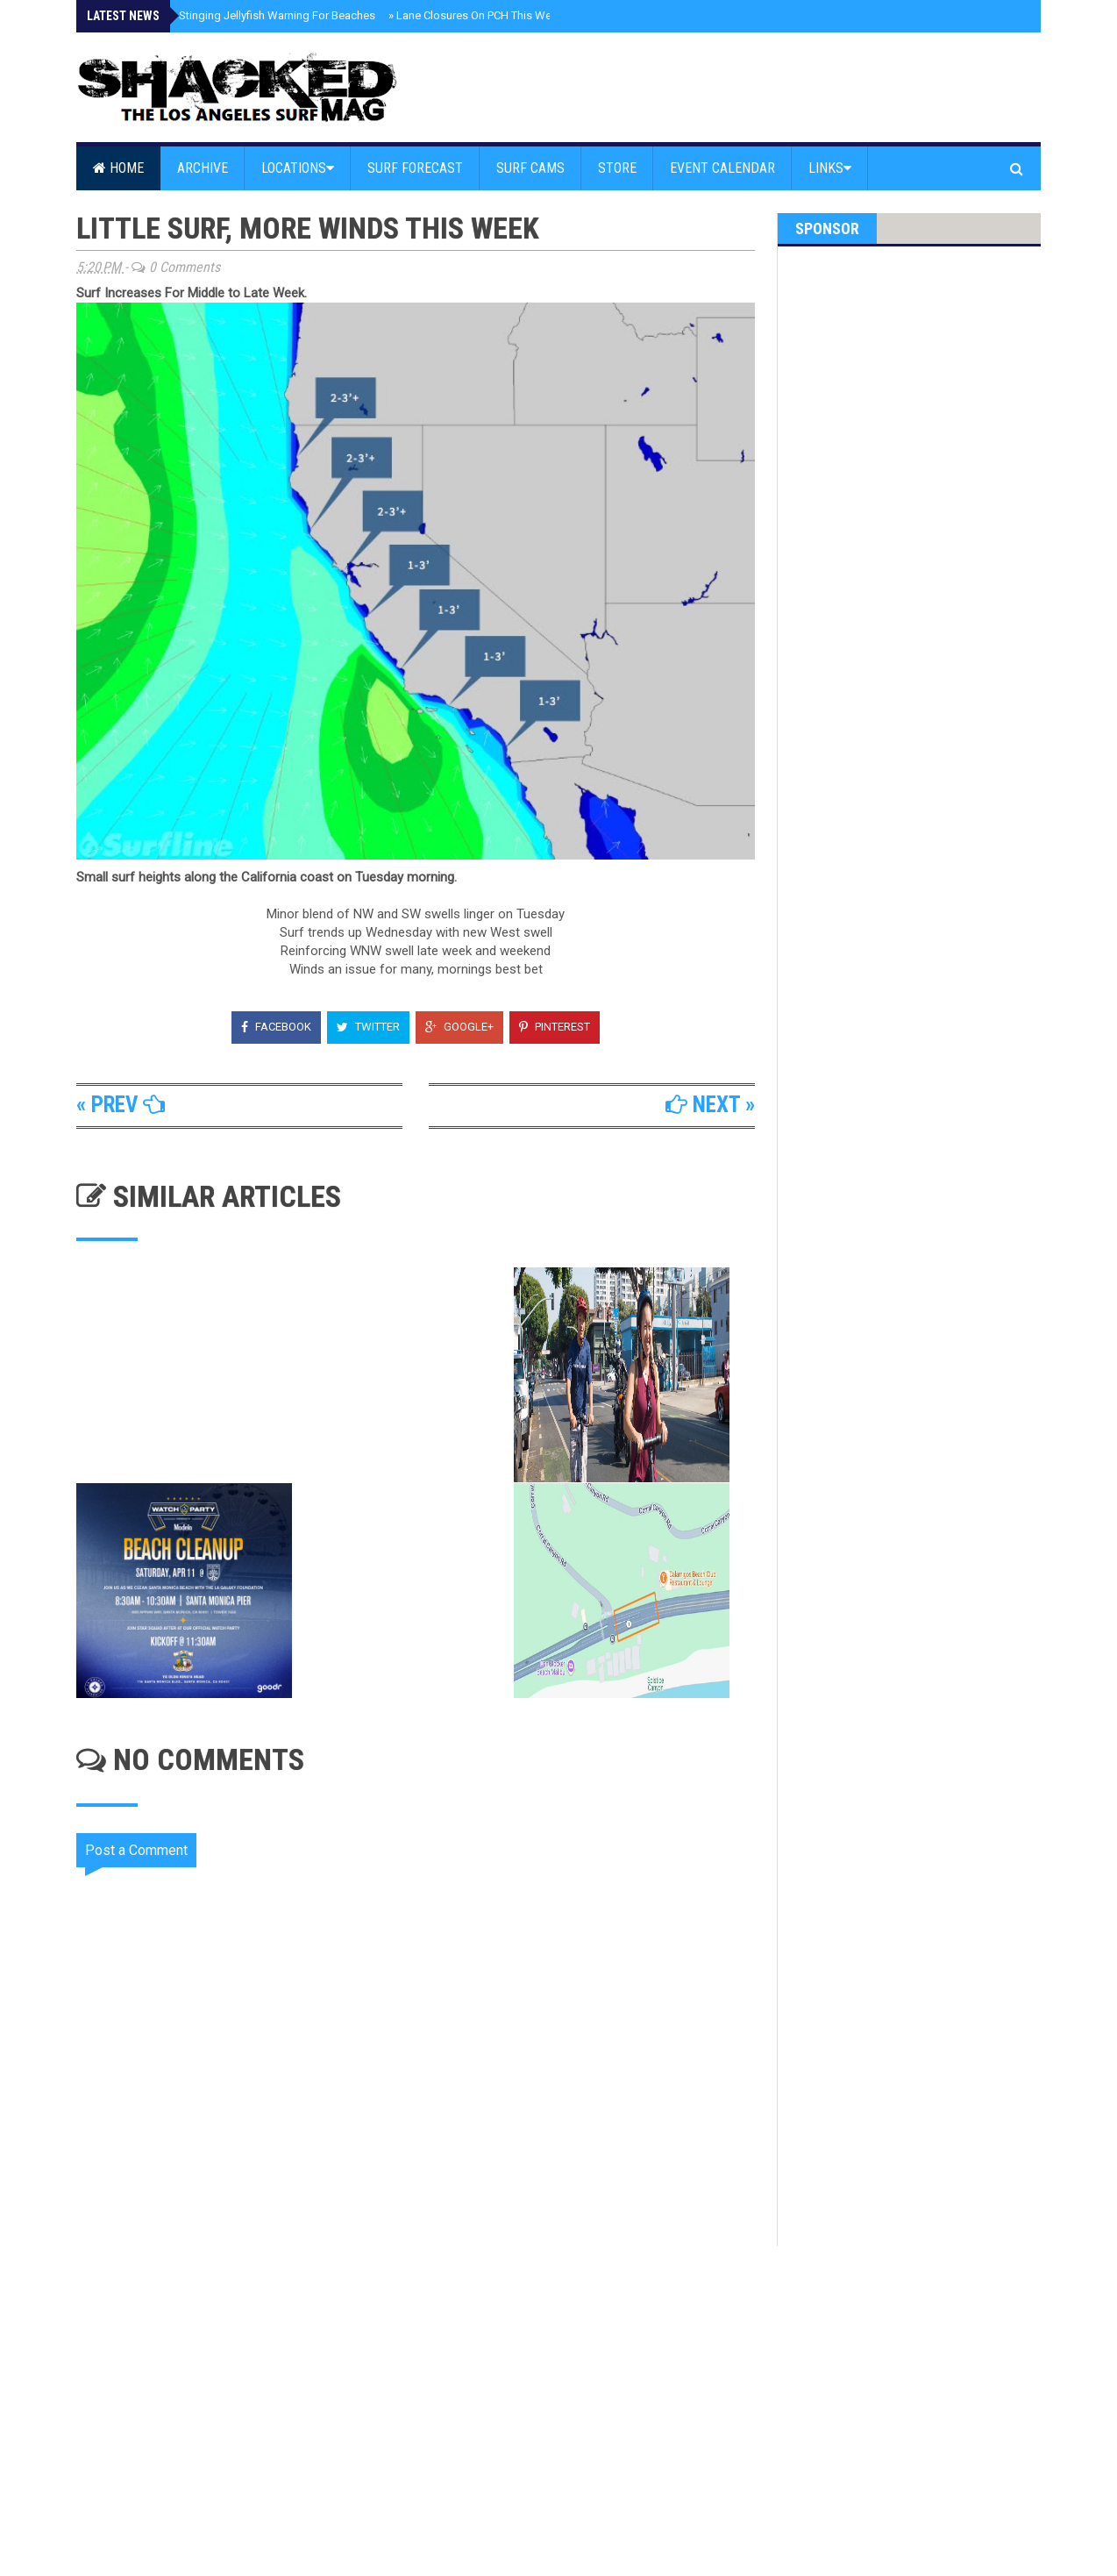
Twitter (368, 1026)
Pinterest (554, 1026)
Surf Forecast (415, 168)
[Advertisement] (427, 2395)
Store (617, 168)
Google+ (459, 1026)
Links (829, 168)
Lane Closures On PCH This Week (476, 15)
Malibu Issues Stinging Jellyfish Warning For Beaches (236, 15)
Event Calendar (722, 168)
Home (118, 168)
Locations (297, 168)
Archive (202, 168)
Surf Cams (530, 168)
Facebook (276, 1026)
